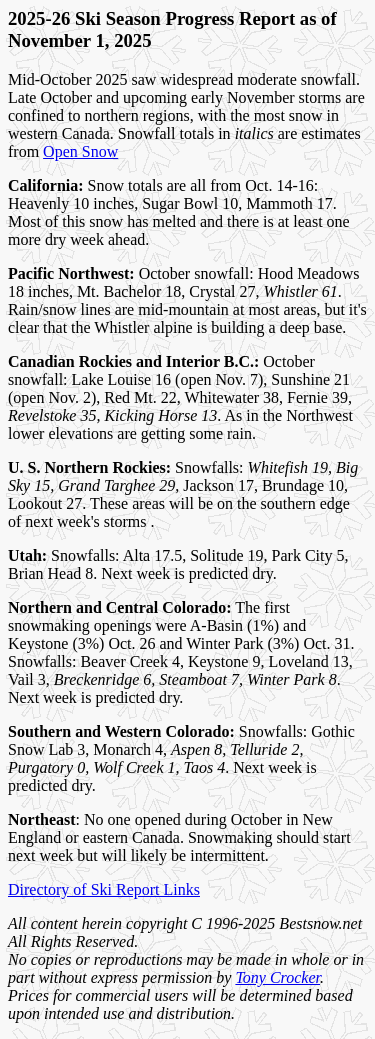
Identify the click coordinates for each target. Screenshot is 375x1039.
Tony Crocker (277, 977)
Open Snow (80, 151)
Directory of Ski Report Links (104, 889)
